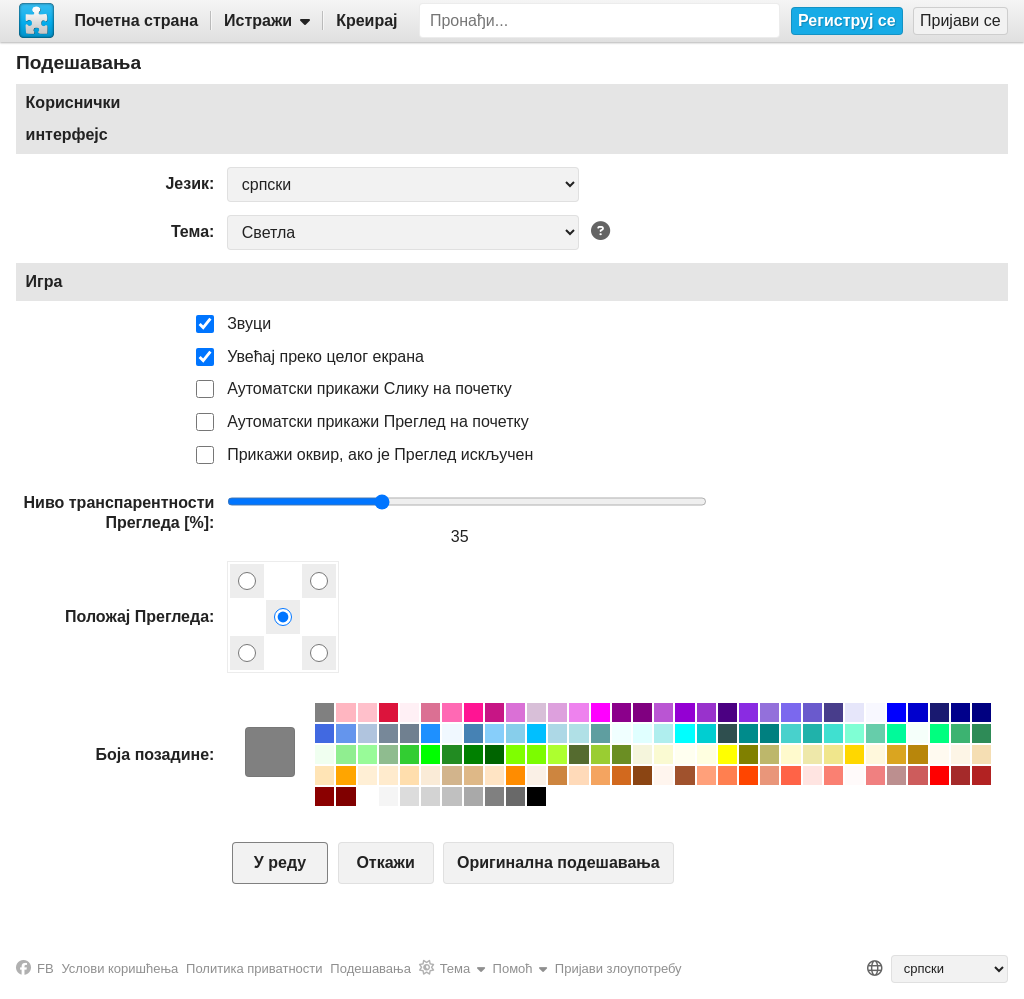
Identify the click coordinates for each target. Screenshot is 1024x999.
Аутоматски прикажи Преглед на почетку (378, 421)
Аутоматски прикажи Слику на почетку (369, 388)
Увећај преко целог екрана (325, 356)
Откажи (385, 862)
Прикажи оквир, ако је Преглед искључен (380, 454)
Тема (190, 231)
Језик (187, 183)
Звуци (249, 323)
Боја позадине (152, 754)
